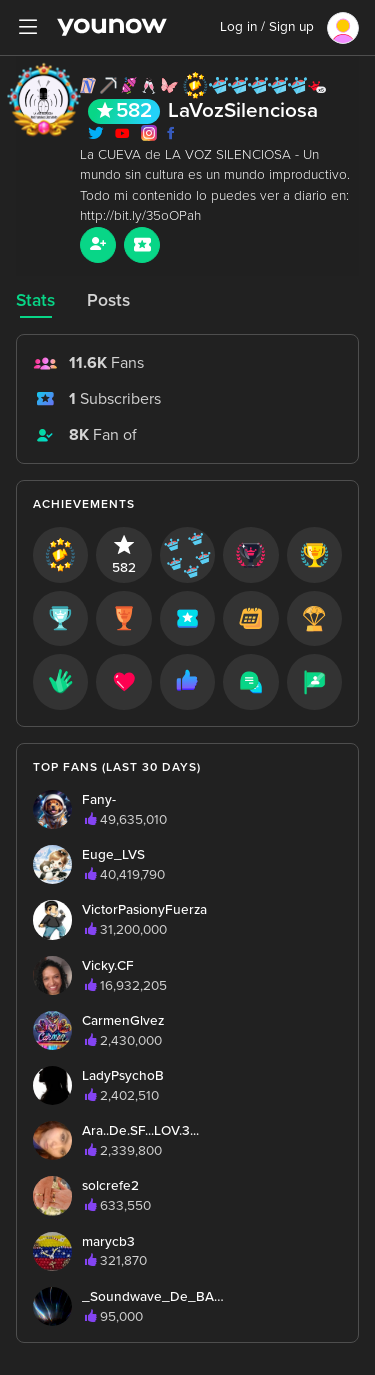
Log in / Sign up (267, 27)
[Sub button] (142, 245)
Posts (108, 300)
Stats (35, 300)
